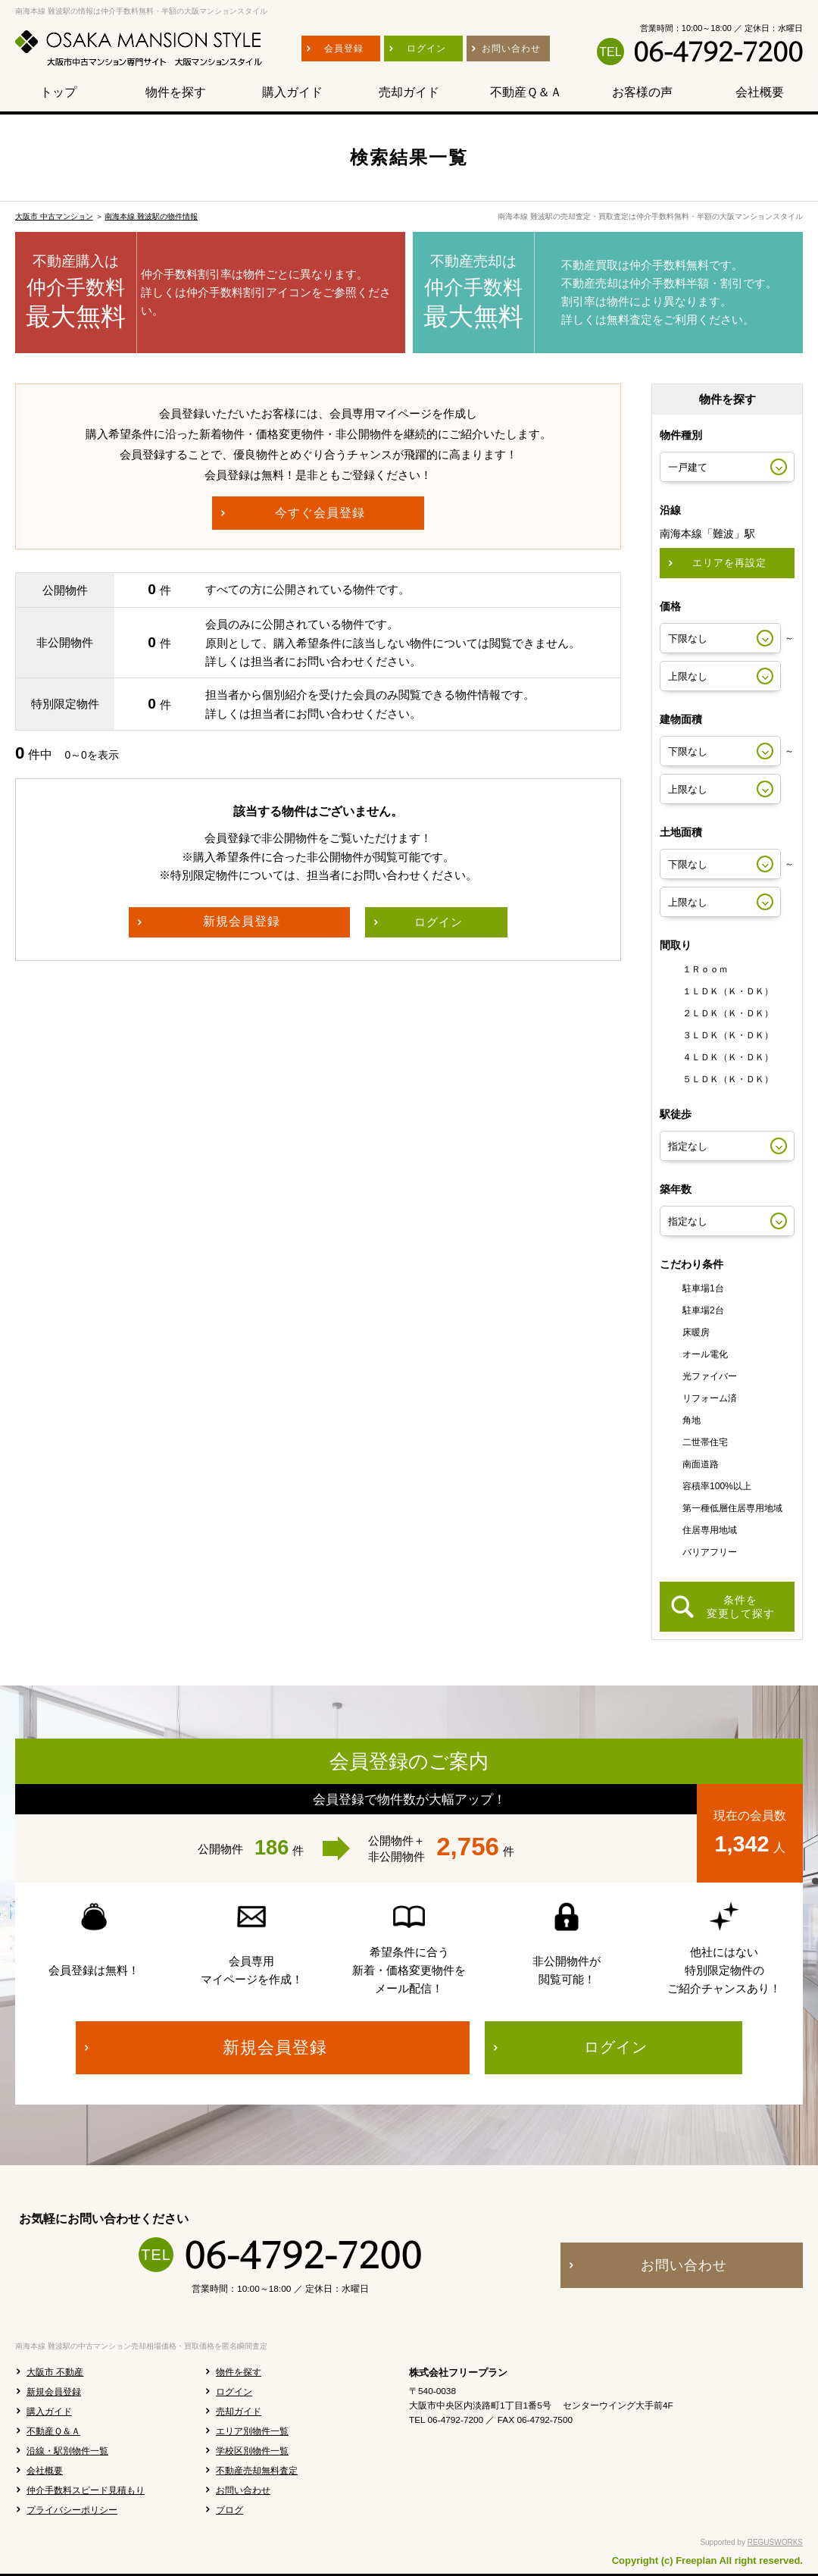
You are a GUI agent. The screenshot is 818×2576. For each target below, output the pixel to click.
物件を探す (238, 2372)
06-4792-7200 (718, 51)
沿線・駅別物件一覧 (67, 2451)
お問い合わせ (243, 2490)
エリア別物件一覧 (252, 2431)
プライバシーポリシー (72, 2510)
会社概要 (45, 2470)
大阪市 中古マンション (54, 216)
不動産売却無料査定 (257, 2470)
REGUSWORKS (775, 2542)
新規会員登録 (54, 2392)
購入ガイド (49, 2411)
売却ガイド (238, 2411)
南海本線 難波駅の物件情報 (151, 216)
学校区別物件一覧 (252, 2451)
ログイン (234, 2392)
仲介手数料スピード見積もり (86, 2490)
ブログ (229, 2510)
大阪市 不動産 (55, 2372)
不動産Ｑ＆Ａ (53, 2431)
